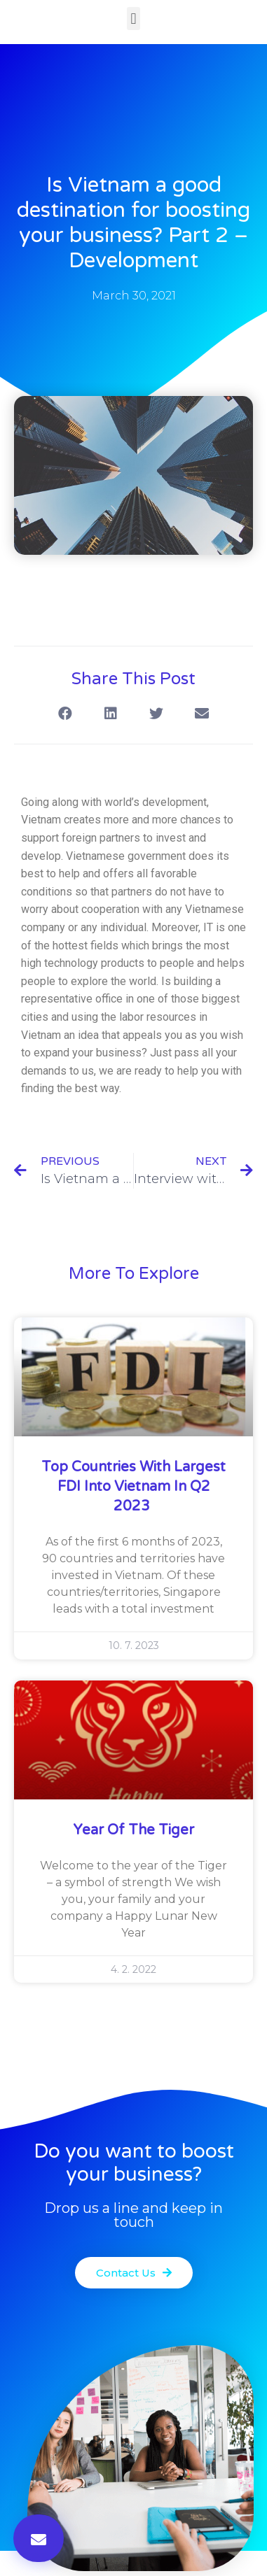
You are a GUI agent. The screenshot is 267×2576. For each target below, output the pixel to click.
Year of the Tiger (133, 1830)
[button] (133, 18)
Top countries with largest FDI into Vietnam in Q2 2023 (133, 1487)
